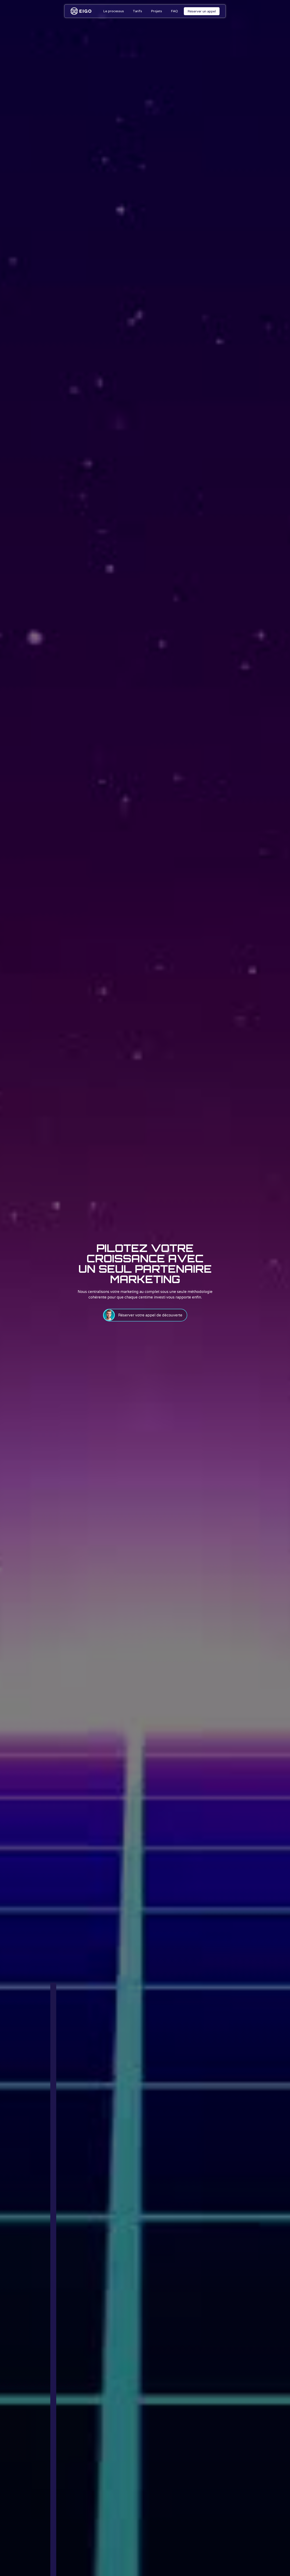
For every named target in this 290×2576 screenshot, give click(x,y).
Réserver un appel (202, 11)
